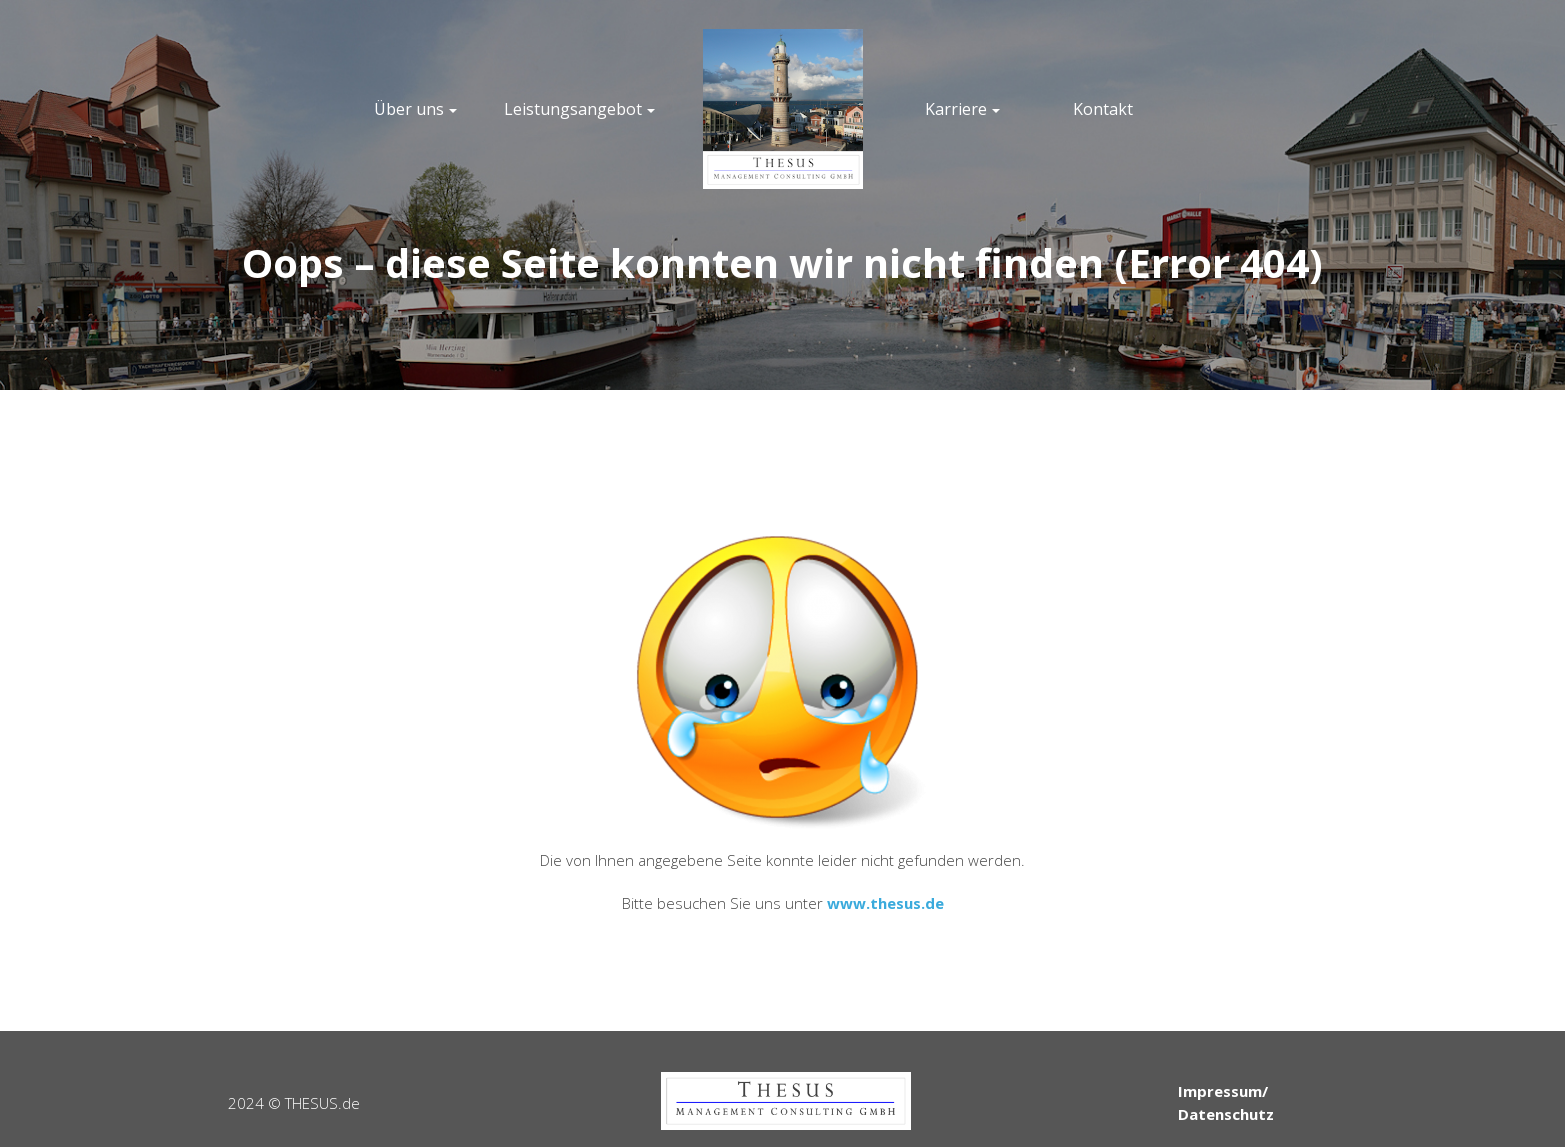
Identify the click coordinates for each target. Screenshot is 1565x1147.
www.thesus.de (885, 903)
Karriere (956, 109)
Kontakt (1103, 109)
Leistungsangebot (573, 109)
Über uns (409, 109)
